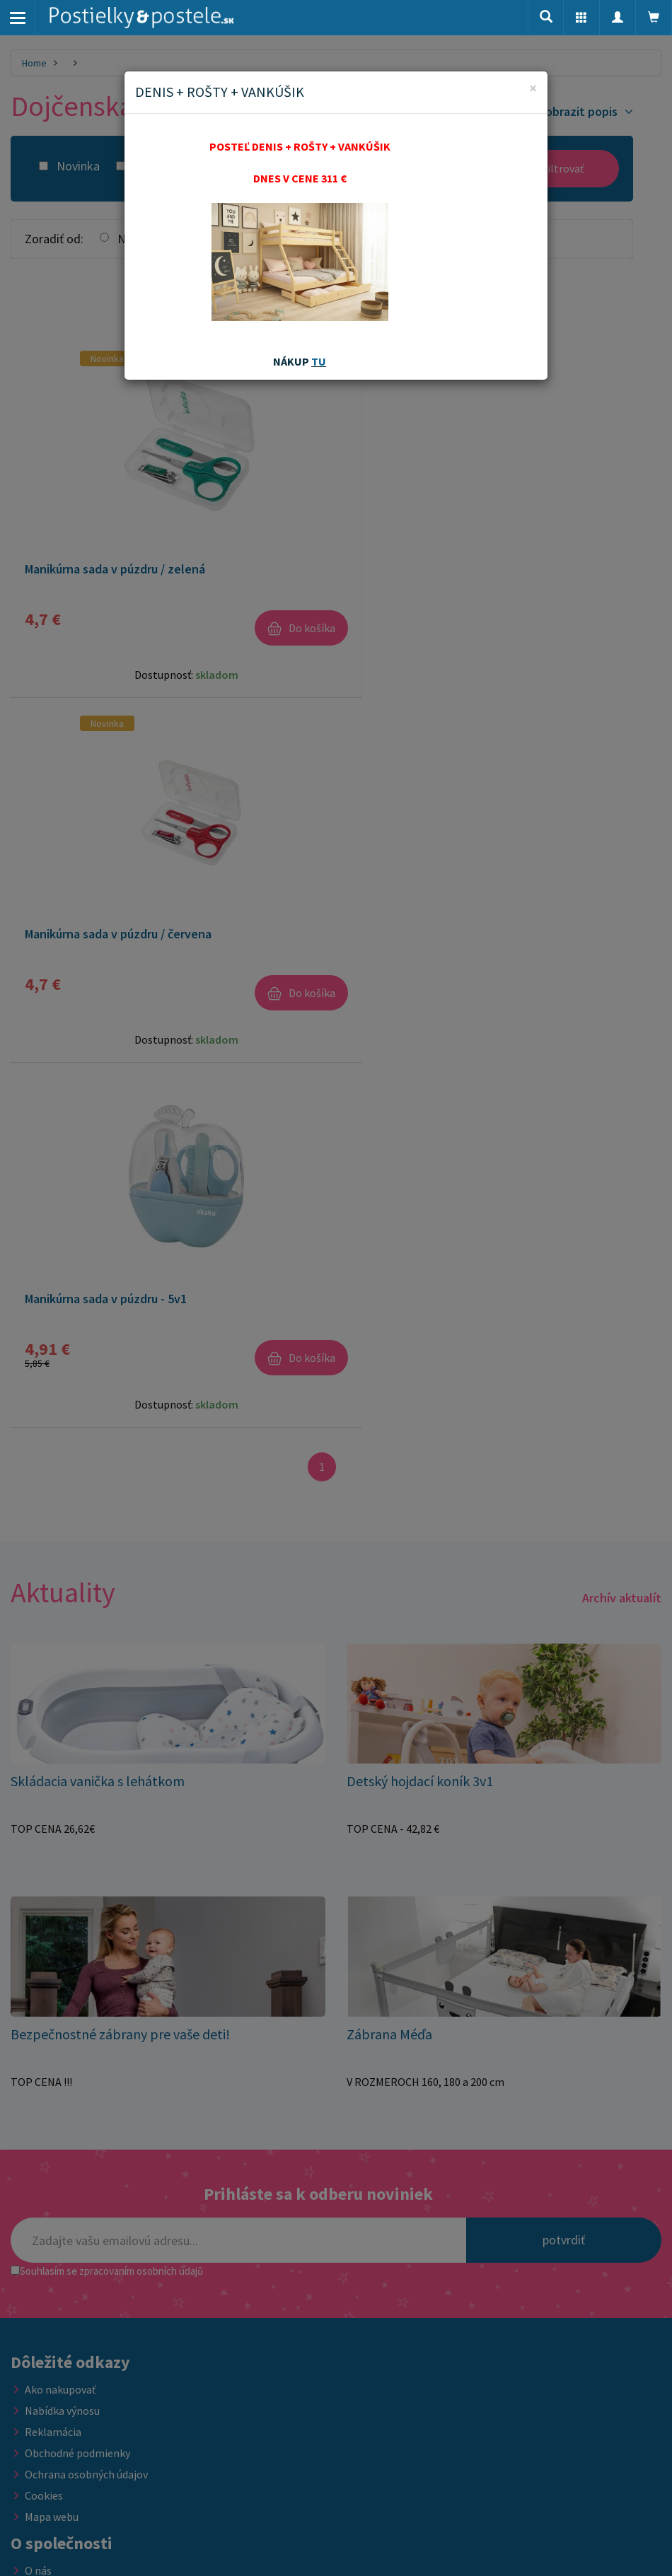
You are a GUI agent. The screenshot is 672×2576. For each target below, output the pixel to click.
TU (318, 361)
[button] (581, 17)
